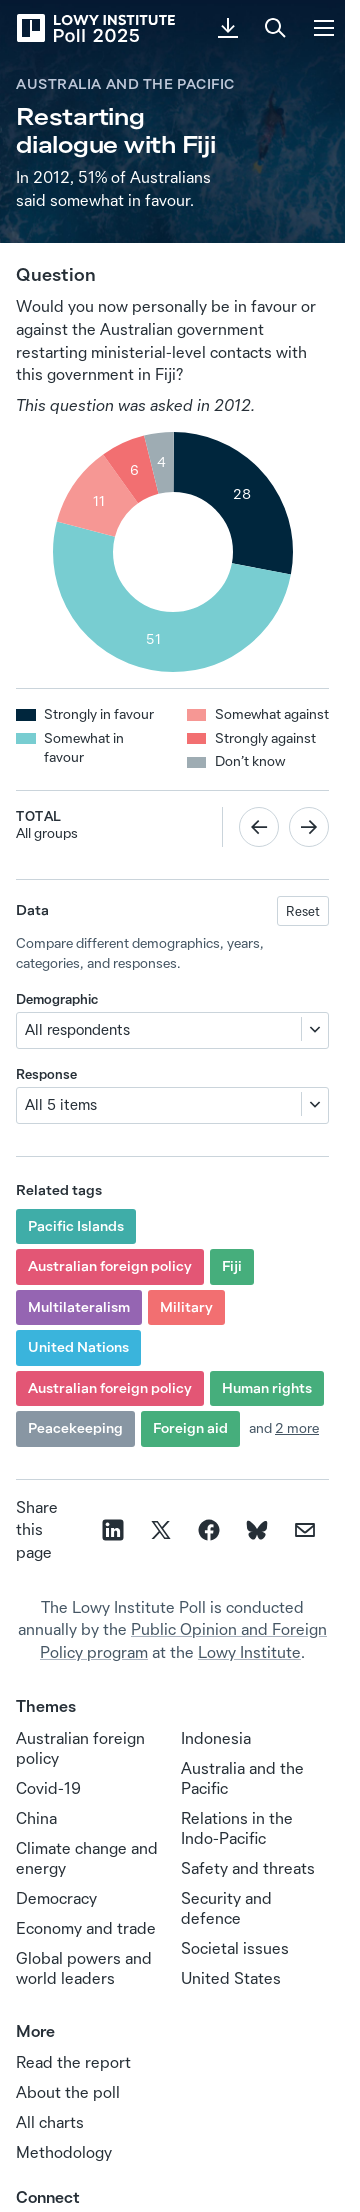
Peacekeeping (75, 1428)
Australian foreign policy (110, 1266)
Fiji (232, 1266)
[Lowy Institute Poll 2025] (95, 28)
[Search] (276, 28)
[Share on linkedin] (113, 1530)
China (36, 1818)
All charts (50, 2122)
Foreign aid (190, 1428)
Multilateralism (79, 1307)
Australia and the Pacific (125, 84)
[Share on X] (161, 1530)
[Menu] (324, 28)
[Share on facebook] (209, 1530)
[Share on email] (305, 1530)
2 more (297, 1428)
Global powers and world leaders (84, 1968)
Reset (303, 911)
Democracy (56, 1898)
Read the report (73, 2062)
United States (231, 1978)
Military (186, 1307)
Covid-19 (48, 1788)
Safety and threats (248, 1868)
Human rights (267, 1388)
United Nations (78, 1347)
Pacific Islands (76, 1226)
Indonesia (216, 1738)
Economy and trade (86, 1928)
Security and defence (226, 1908)
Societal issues (235, 1948)
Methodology (64, 2152)
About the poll (68, 2092)
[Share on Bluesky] (257, 1530)
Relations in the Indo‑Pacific (237, 1828)
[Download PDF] (228, 28)
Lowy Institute (249, 1652)
